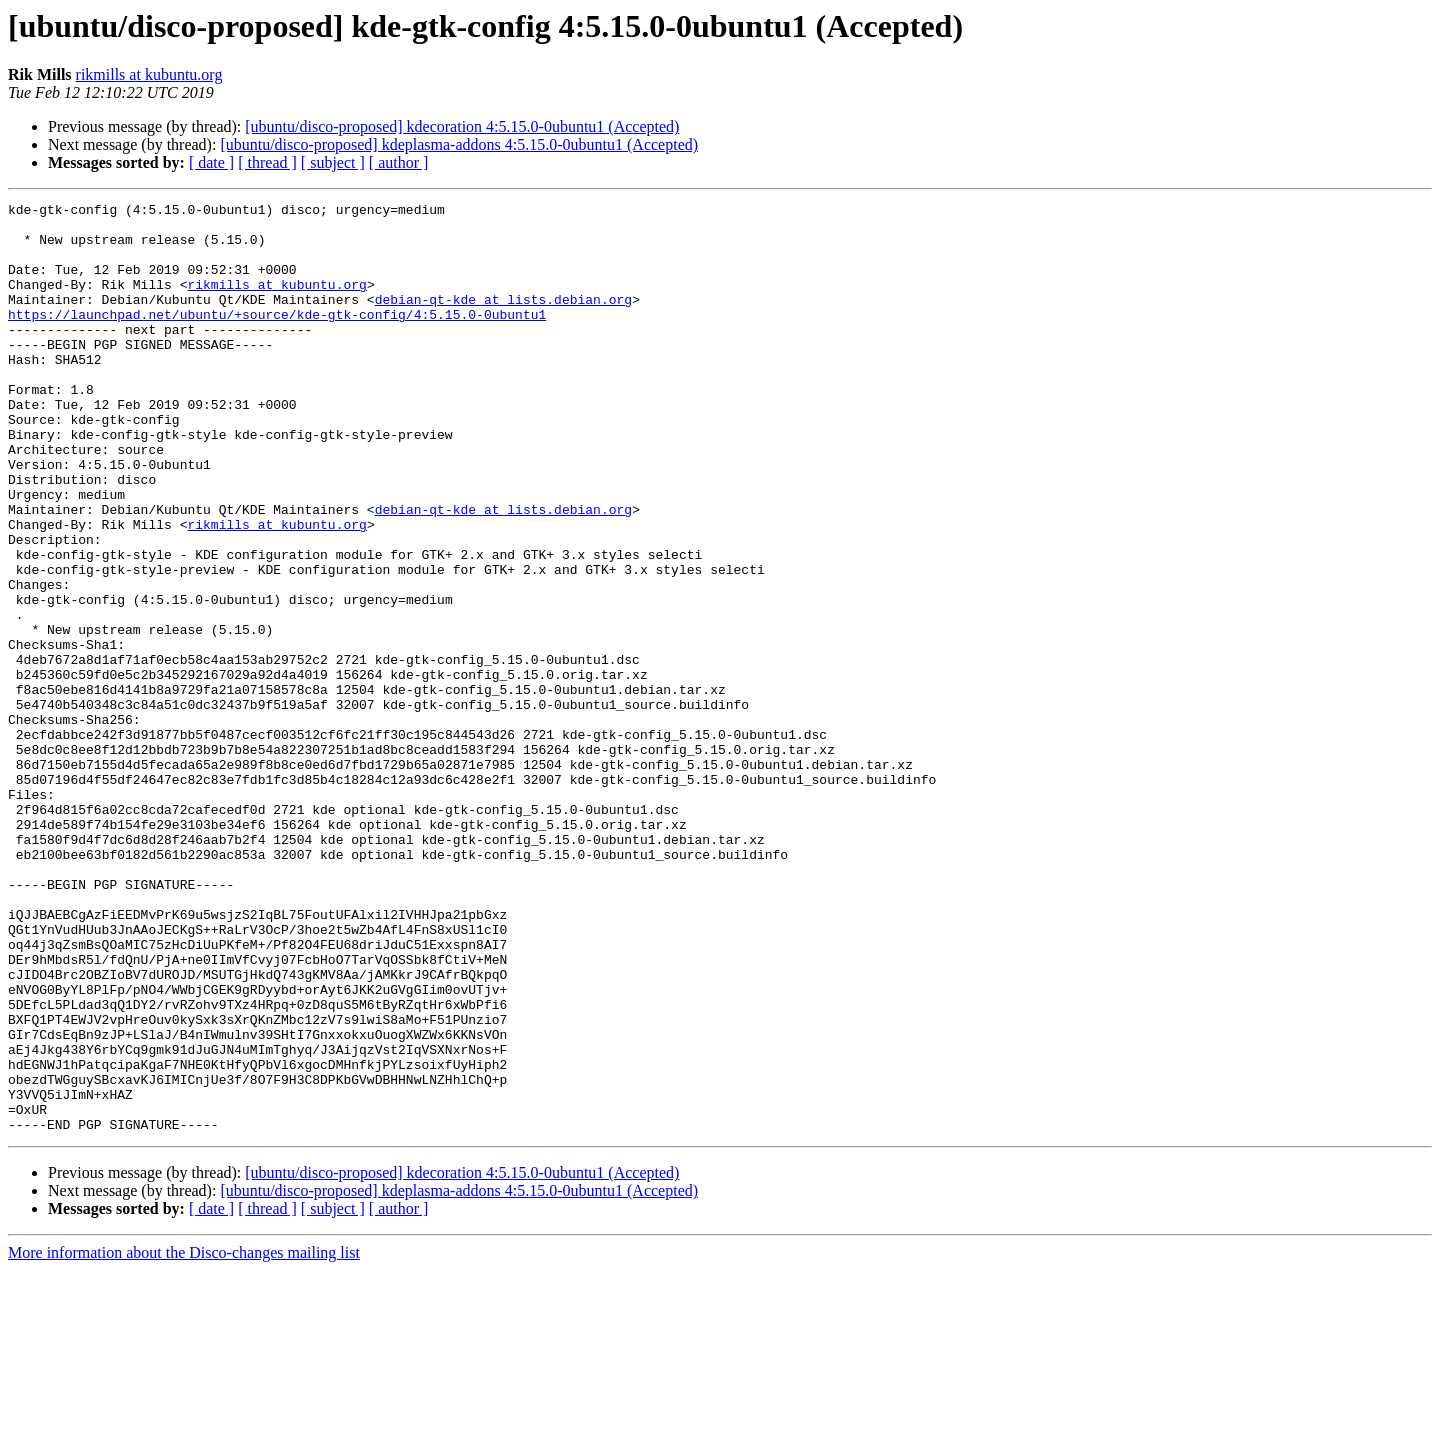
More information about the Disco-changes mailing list (184, 1438)
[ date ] (211, 162)
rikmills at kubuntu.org (149, 74)
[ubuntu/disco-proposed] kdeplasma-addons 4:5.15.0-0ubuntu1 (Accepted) (459, 144)
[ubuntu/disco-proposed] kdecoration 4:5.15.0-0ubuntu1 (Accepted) (462, 126)
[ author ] (399, 162)
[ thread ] (267, 162)
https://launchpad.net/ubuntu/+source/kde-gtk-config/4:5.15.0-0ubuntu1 (277, 338)
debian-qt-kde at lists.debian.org (503, 320)
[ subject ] (333, 162)
